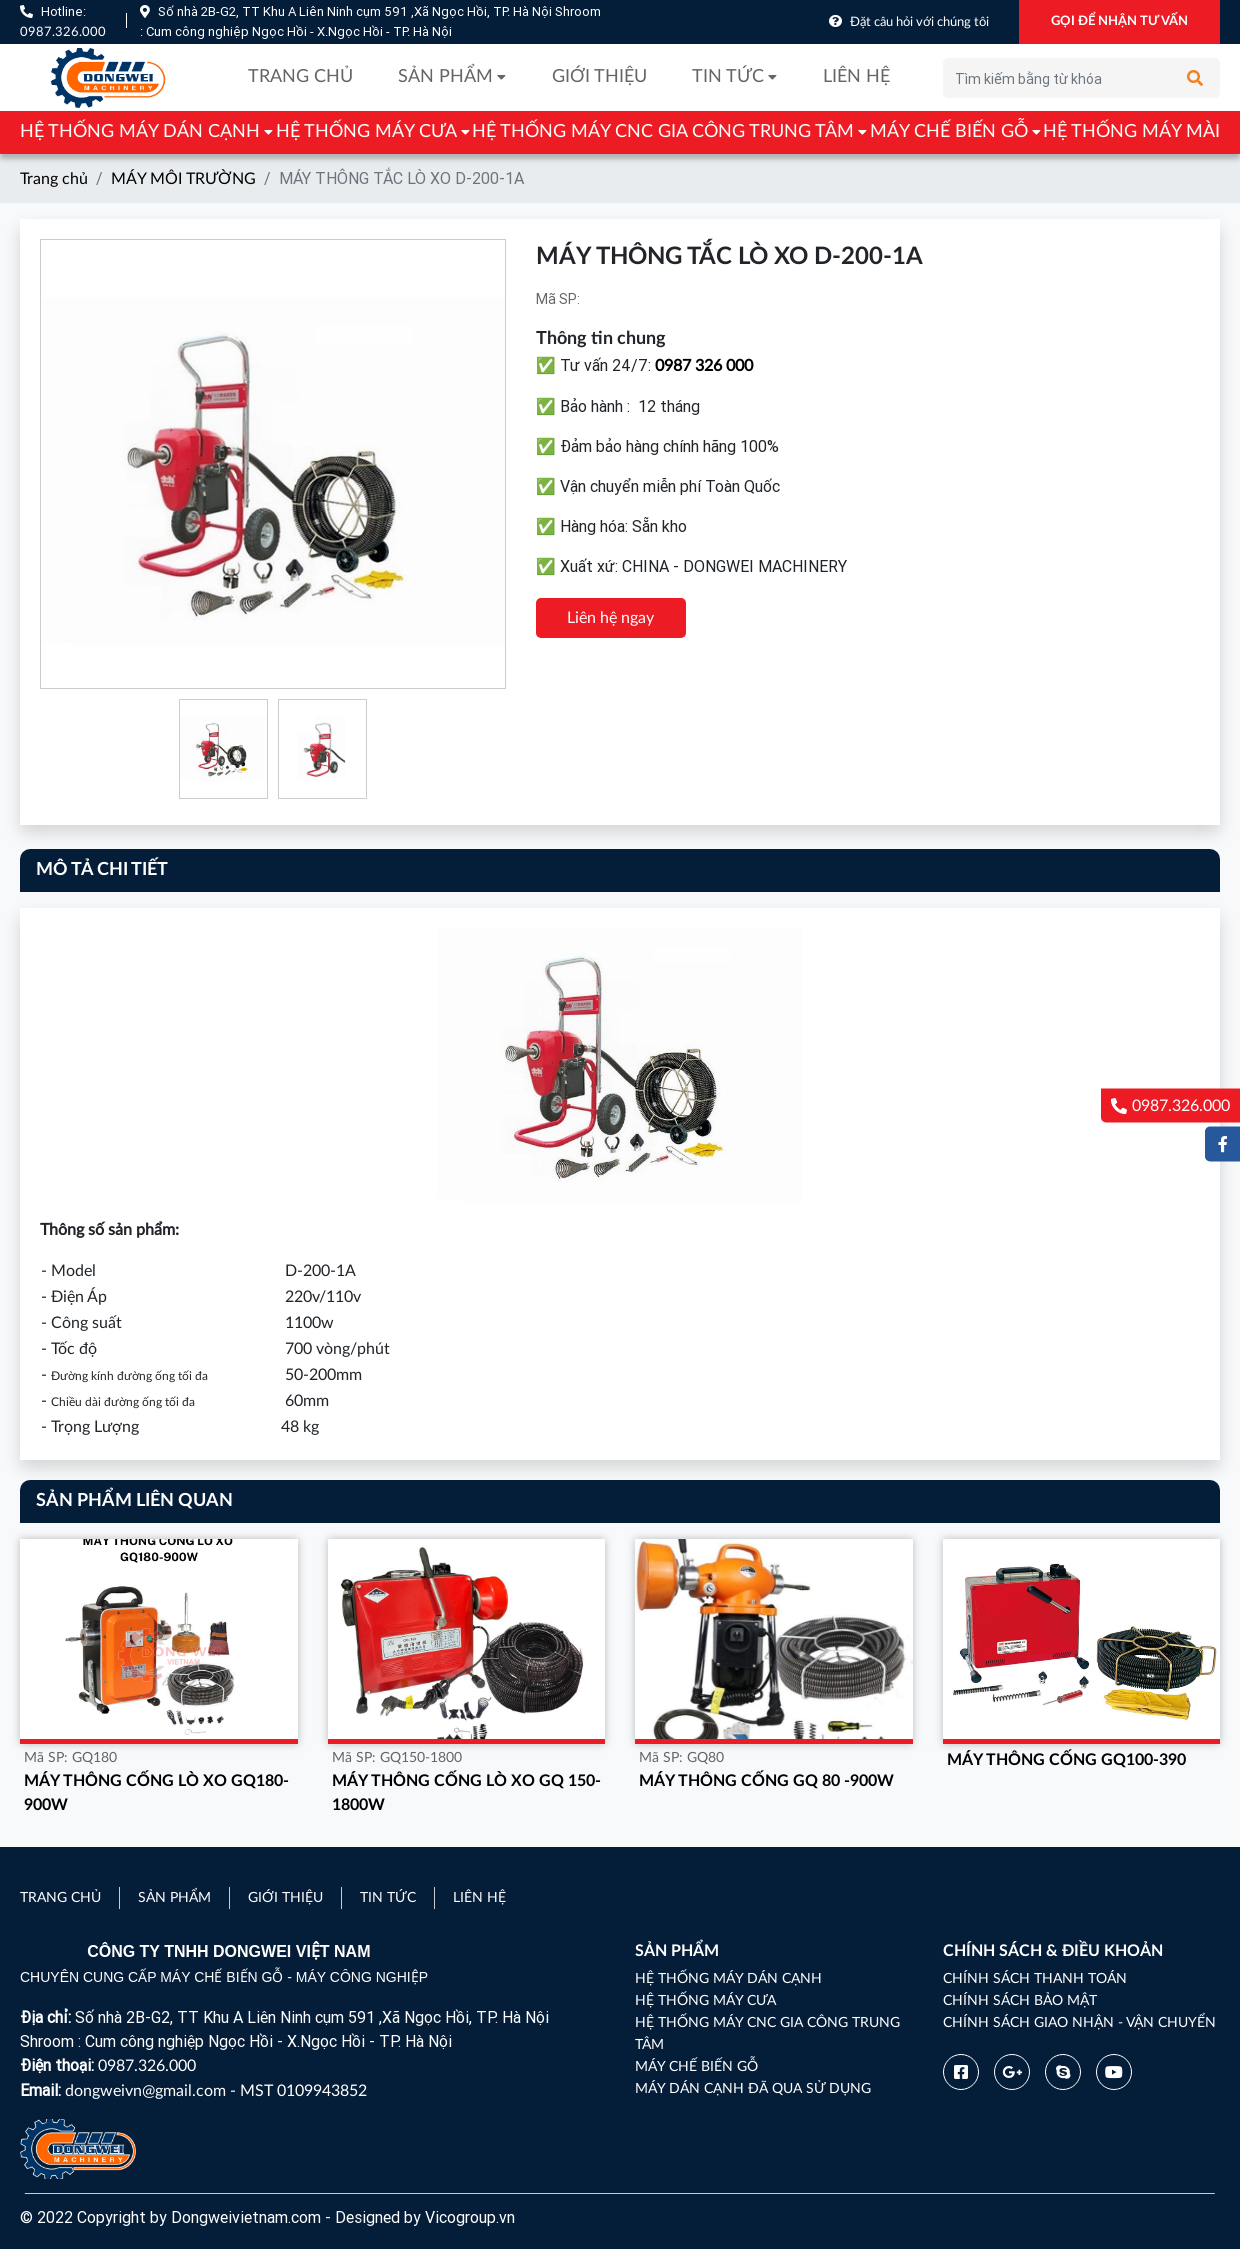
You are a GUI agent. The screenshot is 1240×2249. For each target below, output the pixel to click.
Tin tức (728, 77)
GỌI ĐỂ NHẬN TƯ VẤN (1119, 21)
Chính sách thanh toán (1035, 1979)
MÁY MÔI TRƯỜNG (183, 179)
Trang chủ (300, 77)
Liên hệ (856, 77)
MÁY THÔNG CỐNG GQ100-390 (1066, 1760)
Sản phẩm (445, 77)
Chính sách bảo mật (1020, 2001)
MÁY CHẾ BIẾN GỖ (949, 132)
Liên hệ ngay (610, 618)
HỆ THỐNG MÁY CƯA (366, 132)
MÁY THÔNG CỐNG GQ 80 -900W (766, 1781)
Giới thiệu (599, 77)
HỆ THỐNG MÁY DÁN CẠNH (140, 132)
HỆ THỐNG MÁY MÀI (1131, 132)
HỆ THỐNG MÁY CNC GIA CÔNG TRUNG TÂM (663, 132)
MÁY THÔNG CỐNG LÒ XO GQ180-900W (156, 1793)
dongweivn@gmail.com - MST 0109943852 (216, 2091)
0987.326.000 (63, 32)
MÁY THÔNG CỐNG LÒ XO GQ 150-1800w (466, 1793)
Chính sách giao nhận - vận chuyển (1079, 2023)
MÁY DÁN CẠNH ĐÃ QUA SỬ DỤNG (753, 2089)
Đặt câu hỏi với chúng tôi (919, 22)
